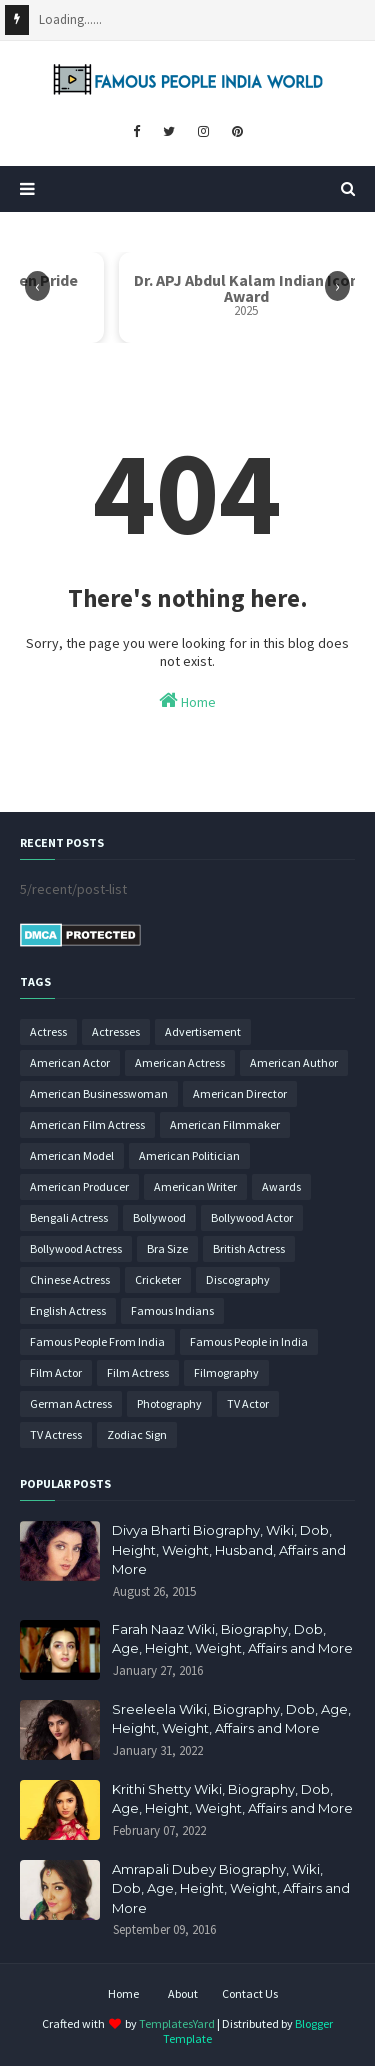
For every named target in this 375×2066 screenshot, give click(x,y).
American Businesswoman (99, 1093)
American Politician (189, 1155)
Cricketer (158, 1279)
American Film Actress (87, 1124)
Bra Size (167, 1248)
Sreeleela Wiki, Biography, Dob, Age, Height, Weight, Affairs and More (231, 1719)
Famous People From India (97, 1341)
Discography (238, 1279)
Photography (169, 1403)
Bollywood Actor (252, 1217)
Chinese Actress (70, 1279)
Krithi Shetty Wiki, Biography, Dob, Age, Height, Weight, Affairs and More (232, 1799)
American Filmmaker (225, 1124)
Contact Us (250, 1993)
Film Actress (138, 1372)
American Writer (195, 1186)
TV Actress (56, 1434)
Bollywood (159, 1217)
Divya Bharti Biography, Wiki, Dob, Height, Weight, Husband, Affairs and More (229, 1549)
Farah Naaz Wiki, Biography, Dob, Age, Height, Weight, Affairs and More (232, 1639)
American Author (294, 1062)
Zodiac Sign (137, 1434)
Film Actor (56, 1372)
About (183, 1993)
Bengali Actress (69, 1217)
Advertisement (203, 1031)
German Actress (71, 1403)
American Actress (180, 1062)
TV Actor (248, 1403)
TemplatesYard (177, 2023)
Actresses (116, 1031)
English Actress (68, 1310)
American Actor (70, 1062)
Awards (281, 1186)
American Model (72, 1155)
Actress (48, 1031)
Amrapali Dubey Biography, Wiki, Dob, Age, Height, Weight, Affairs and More (231, 1888)
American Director (240, 1093)
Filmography (226, 1372)
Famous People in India (249, 1341)
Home (187, 700)
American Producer (79, 1186)
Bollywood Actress (76, 1248)
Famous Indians (172, 1310)
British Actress (249, 1248)
